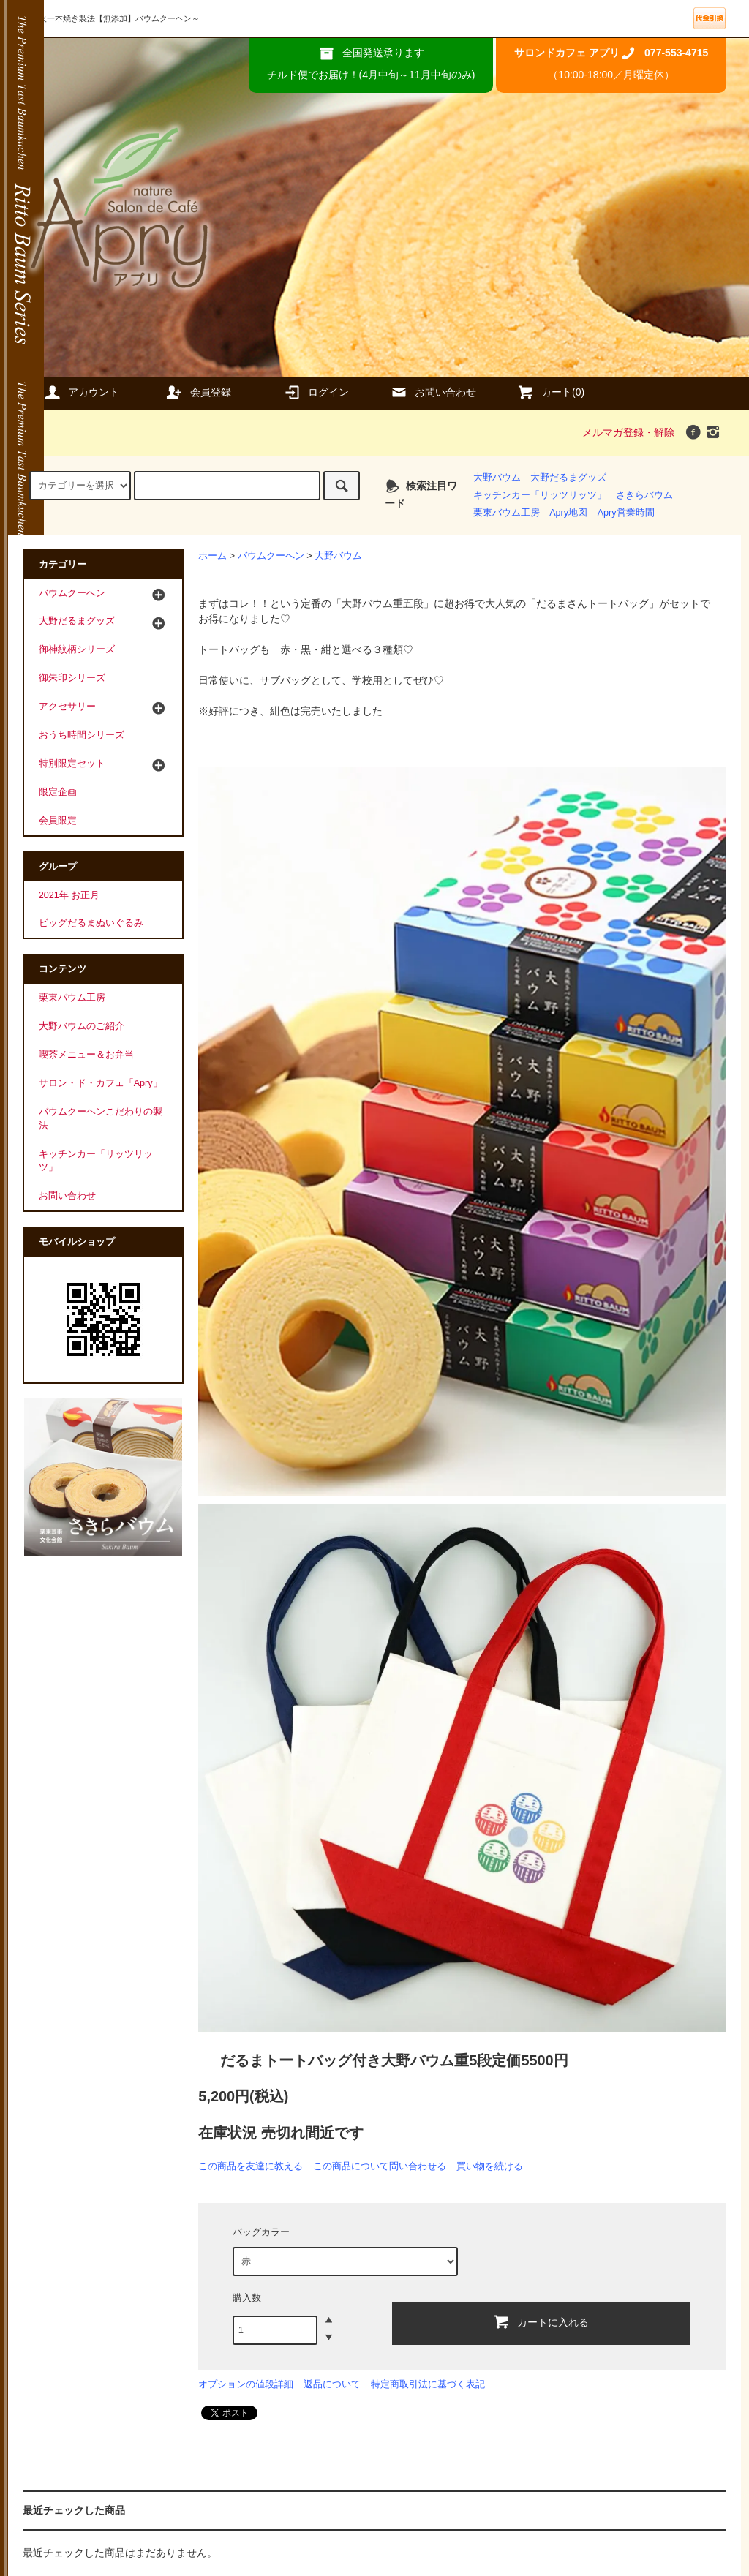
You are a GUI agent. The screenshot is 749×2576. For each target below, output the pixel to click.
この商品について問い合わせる (379, 2166)
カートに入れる (540, 2321)
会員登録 (198, 392)
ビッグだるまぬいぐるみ (91, 923)
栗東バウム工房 (506, 513)
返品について (332, 2384)
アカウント (81, 392)
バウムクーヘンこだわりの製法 (100, 1119)
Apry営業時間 (626, 513)
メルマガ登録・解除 (628, 432)
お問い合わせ (433, 392)
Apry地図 (568, 513)
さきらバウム (644, 495)
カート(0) (550, 392)
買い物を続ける (489, 2166)
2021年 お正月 (69, 895)
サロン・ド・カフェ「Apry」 (100, 1083)
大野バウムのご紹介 (81, 1026)
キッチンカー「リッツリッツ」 (539, 495)
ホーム (212, 556)
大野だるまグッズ (568, 477)
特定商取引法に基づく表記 (428, 2384)
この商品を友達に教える (250, 2166)
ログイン (316, 392)
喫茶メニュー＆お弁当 (86, 1055)
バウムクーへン (271, 556)
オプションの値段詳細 (245, 2384)
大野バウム (497, 477)
